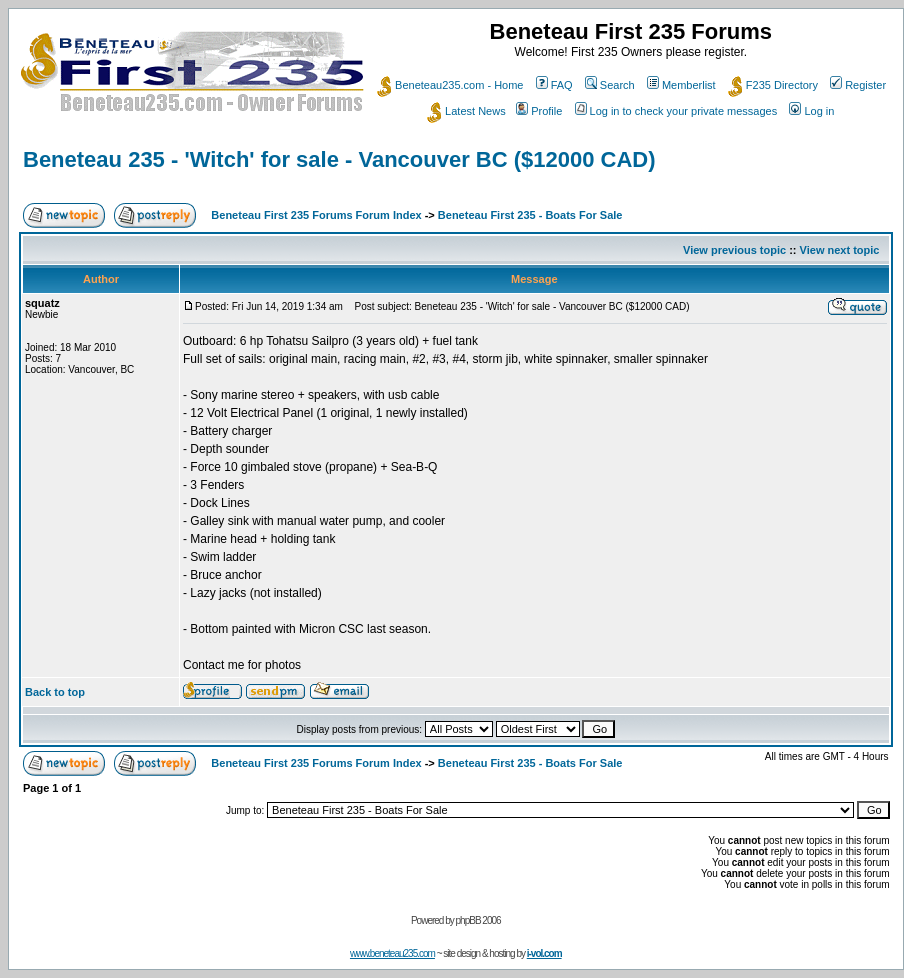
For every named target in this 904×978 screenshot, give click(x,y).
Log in (811, 111)
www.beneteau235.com (392, 953)
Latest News (466, 111)
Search (610, 85)
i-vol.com (544, 953)
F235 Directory (773, 85)
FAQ (554, 85)
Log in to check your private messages (676, 111)
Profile (539, 111)
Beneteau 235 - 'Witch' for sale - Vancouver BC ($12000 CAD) (339, 159)
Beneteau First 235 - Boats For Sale (530, 215)
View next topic (840, 250)
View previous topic (734, 250)
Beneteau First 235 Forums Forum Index (316, 215)
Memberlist (681, 85)
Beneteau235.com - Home (450, 85)
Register (858, 85)
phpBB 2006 (478, 920)
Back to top (55, 692)
